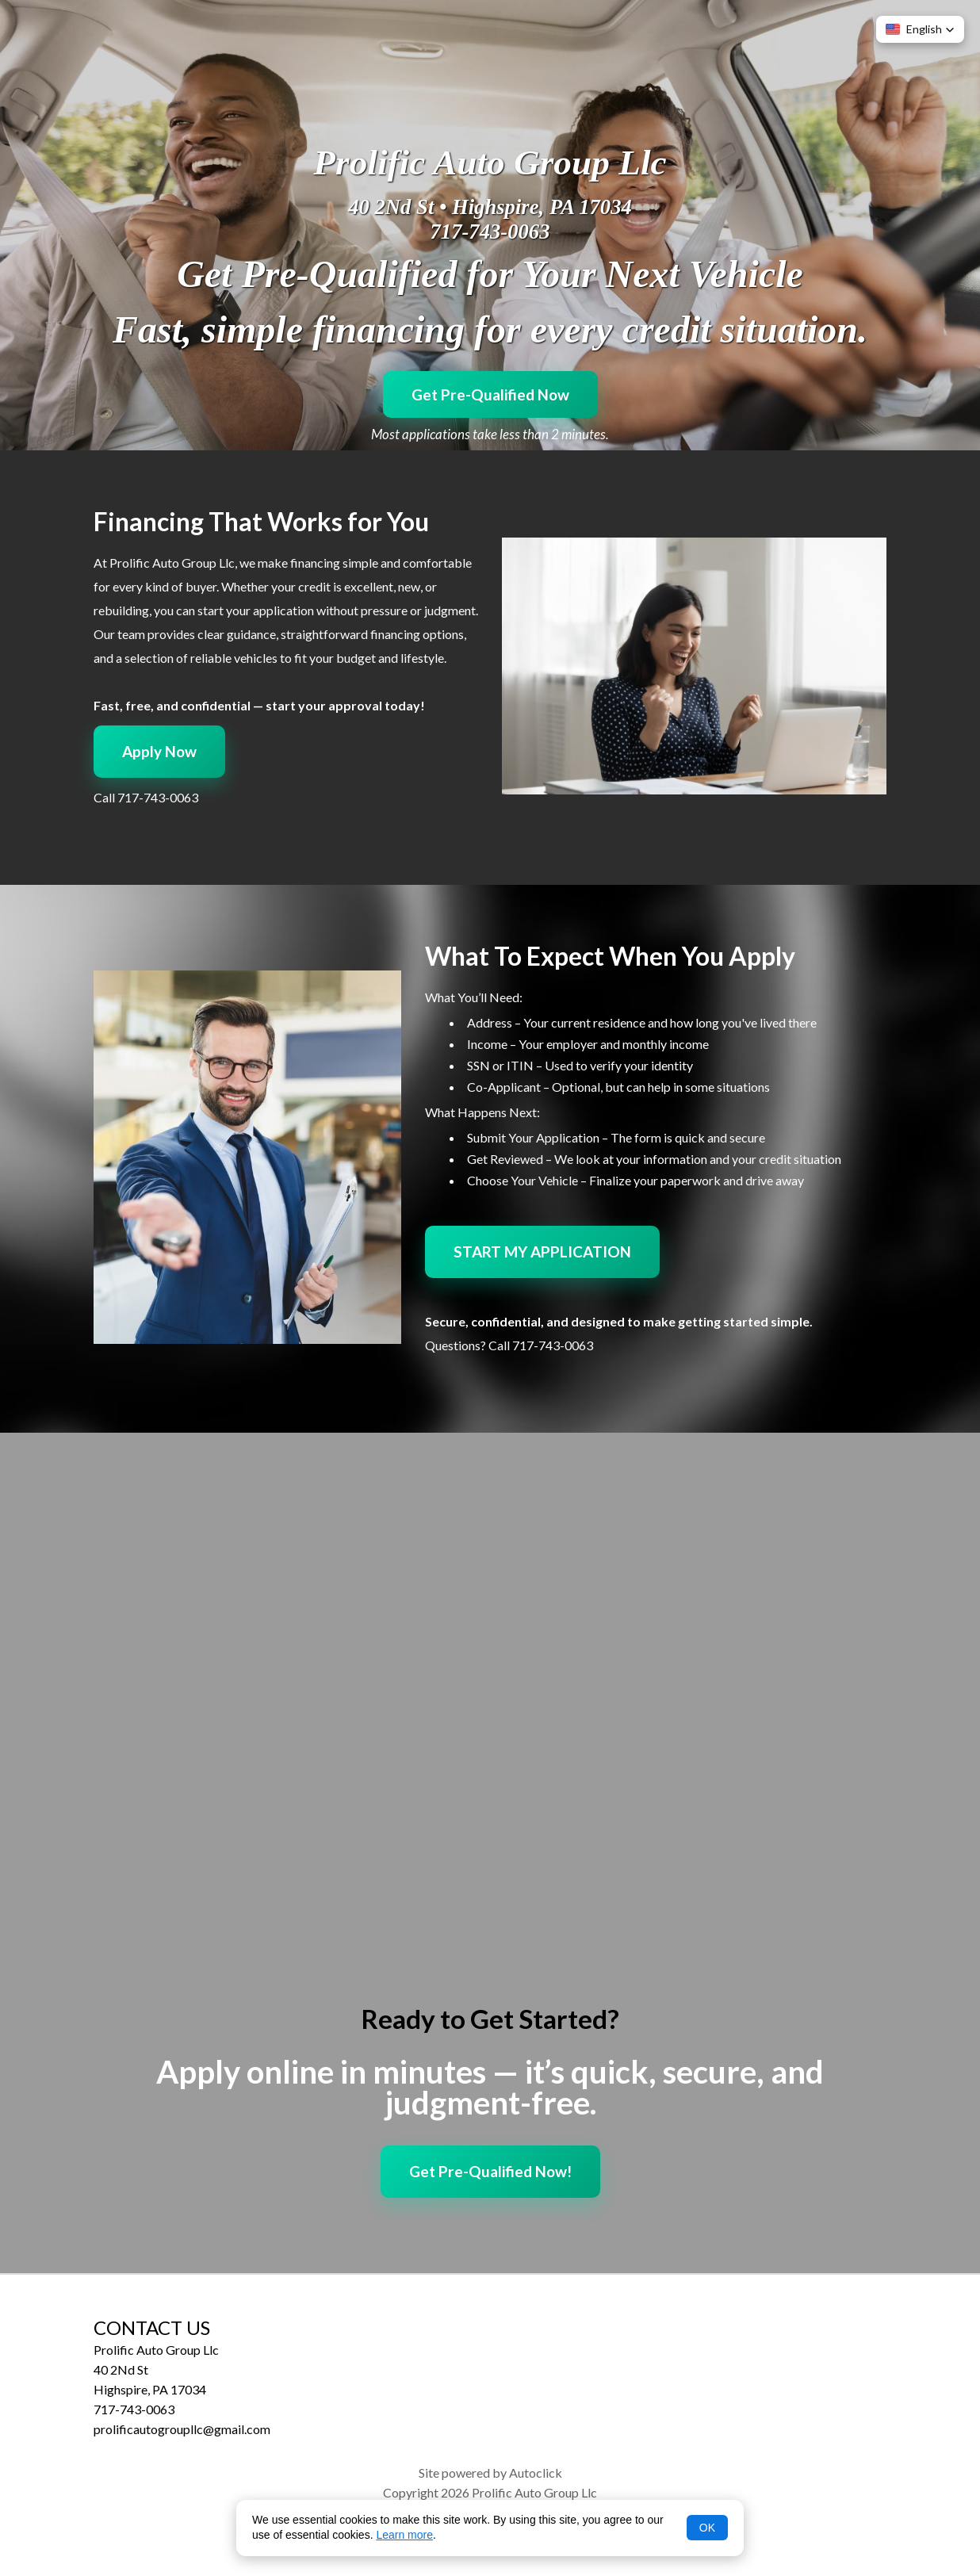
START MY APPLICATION (542, 1251)
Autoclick (535, 2472)
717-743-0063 (489, 231)
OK (707, 2527)
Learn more (404, 2534)
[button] (920, 29)
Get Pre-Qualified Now (490, 394)
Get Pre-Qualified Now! (490, 2171)
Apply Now (159, 751)
